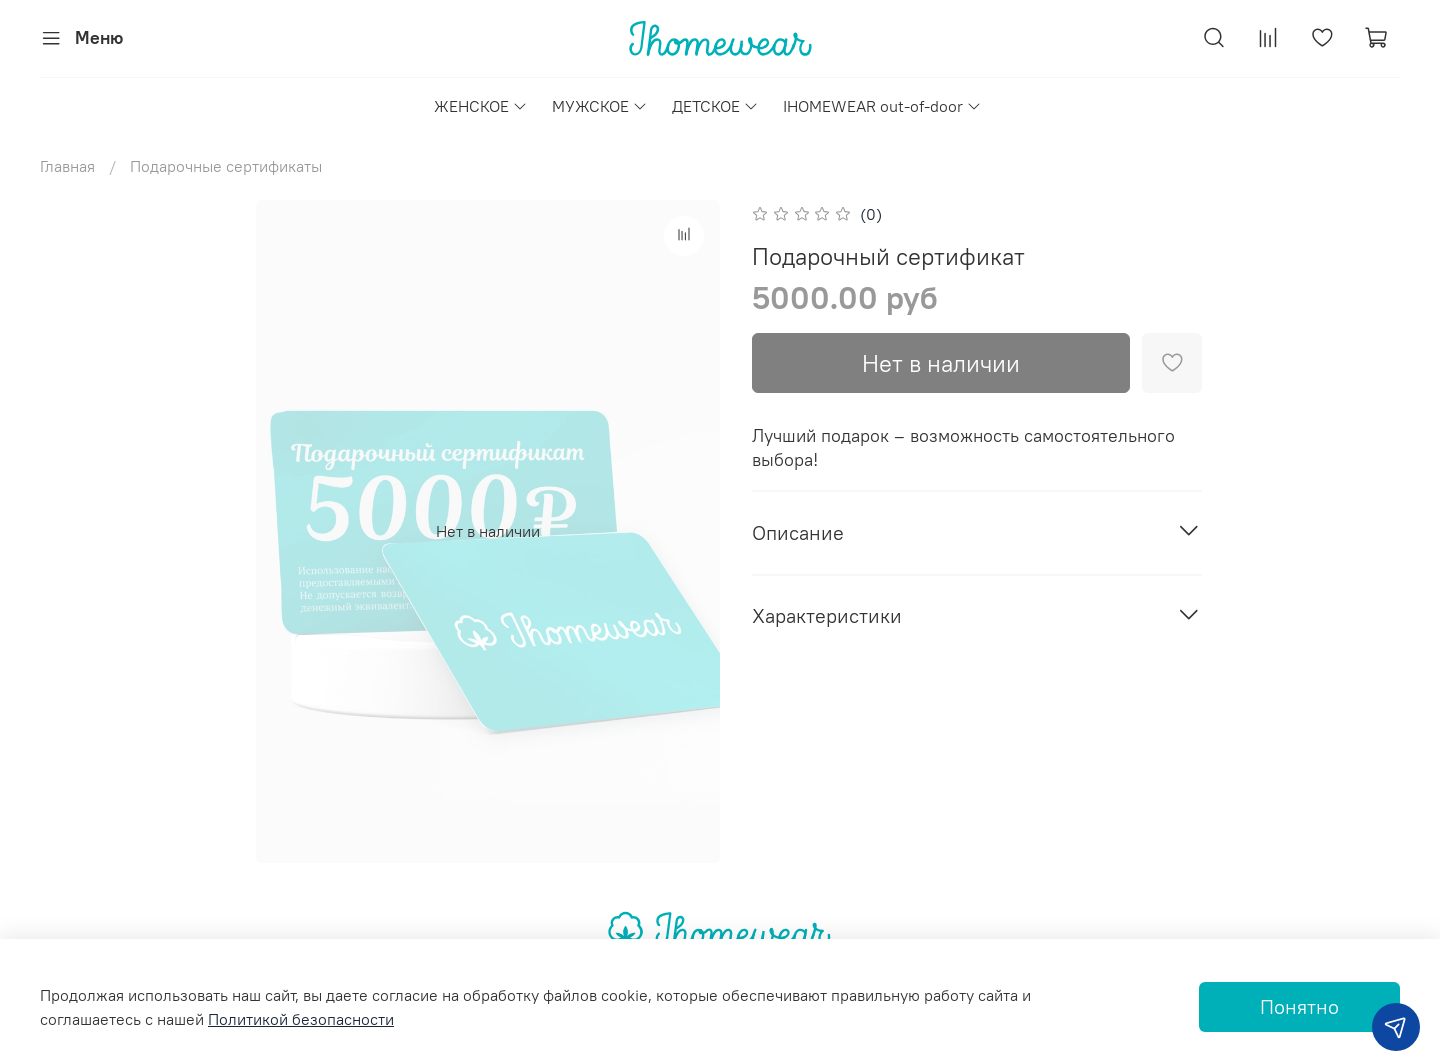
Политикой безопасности (301, 1019)
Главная (67, 166)
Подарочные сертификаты (226, 166)
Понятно (1299, 1006)
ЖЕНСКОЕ (481, 106)
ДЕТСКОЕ (715, 106)
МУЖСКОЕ (600, 106)
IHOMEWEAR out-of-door (882, 106)
